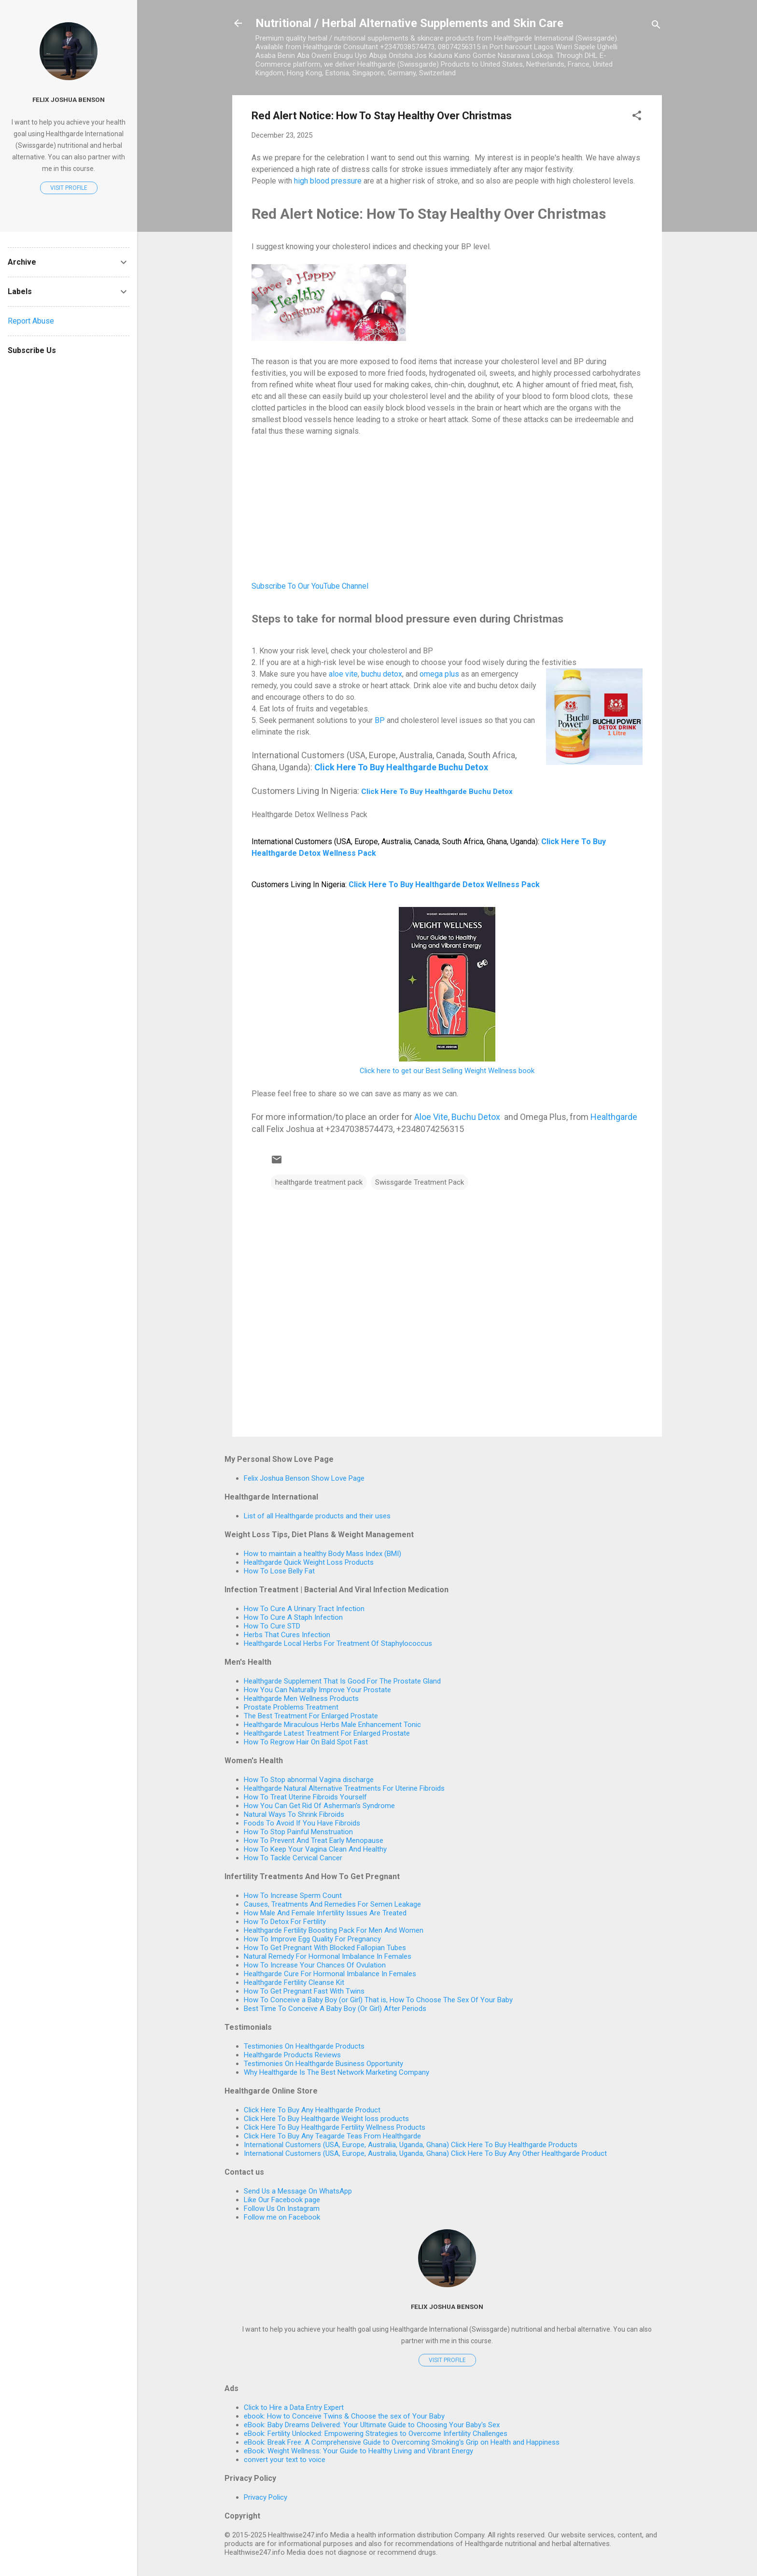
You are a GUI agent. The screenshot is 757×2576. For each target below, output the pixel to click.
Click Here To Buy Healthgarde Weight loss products (326, 2118)
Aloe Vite (431, 1117)
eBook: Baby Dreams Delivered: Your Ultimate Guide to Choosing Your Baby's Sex (372, 2424)
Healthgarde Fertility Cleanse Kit (294, 1982)
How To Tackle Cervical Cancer (293, 1858)
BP (380, 720)
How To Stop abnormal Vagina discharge (309, 1779)
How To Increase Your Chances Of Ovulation (315, 1965)
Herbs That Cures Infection (287, 1634)
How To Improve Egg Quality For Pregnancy (312, 1939)
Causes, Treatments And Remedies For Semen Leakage (332, 1904)
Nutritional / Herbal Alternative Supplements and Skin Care (409, 23)
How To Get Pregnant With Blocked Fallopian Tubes (325, 1947)
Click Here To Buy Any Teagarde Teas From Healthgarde (332, 2136)
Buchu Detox (475, 1117)
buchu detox (381, 674)
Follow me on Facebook (282, 2217)
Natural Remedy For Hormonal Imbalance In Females (327, 1956)
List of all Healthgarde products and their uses (317, 1516)
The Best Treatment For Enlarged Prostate (311, 1716)
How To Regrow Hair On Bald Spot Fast (306, 1742)
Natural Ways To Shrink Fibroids (294, 1814)
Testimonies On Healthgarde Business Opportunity (323, 2063)
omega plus (439, 674)
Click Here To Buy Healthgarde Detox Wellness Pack (444, 884)
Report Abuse (31, 321)
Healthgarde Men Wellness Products (301, 1698)
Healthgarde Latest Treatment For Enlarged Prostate (327, 1733)
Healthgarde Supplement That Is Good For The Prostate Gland (342, 1681)
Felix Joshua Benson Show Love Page (304, 1478)
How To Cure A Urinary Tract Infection (304, 1608)
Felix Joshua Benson (447, 2306)
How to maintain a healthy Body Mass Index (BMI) (322, 1553)
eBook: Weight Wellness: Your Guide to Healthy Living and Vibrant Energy (358, 2451)
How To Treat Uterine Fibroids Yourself (305, 1797)
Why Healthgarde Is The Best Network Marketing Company (336, 2072)
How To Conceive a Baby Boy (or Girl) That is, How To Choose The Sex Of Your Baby (378, 2000)
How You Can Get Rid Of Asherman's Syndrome (319, 1805)
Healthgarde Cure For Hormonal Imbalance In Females (330, 1973)
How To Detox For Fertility (285, 1921)
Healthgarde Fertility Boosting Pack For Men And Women (333, 1930)
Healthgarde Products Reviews (292, 2055)
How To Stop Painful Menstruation (298, 1831)
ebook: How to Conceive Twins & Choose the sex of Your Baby (344, 2416)
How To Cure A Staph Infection (293, 1617)
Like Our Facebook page (282, 2199)
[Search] (656, 26)
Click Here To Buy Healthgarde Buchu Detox (401, 767)
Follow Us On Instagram (282, 2208)
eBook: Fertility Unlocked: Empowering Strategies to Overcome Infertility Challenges (375, 2433)
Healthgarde (613, 1117)
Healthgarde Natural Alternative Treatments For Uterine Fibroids (344, 1788)
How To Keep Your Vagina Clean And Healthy (315, 1849)
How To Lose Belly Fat (279, 1571)
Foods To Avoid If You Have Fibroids (302, 1823)
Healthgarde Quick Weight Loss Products (309, 1562)
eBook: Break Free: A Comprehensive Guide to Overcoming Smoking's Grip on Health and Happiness (402, 2442)
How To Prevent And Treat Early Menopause (313, 1840)
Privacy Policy (265, 2497)
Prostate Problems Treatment (291, 1707)
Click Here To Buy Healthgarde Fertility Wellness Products (334, 2127)
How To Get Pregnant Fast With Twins (304, 1991)
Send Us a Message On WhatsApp (298, 2191)
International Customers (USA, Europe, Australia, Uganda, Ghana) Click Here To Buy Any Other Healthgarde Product (425, 2153)
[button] (637, 117)
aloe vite (343, 674)
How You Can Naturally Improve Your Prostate (317, 1689)
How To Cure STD (272, 1626)
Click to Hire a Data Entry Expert (294, 2407)
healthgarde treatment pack (319, 1182)
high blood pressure (328, 180)
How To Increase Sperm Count (293, 1895)
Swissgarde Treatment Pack (419, 1182)
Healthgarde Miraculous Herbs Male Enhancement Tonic (332, 1724)
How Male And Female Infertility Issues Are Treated (325, 1913)
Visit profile (447, 2360)
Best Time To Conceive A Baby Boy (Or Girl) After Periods (335, 2008)
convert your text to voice (284, 2459)
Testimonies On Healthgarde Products (304, 2046)
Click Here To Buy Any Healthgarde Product (312, 2110)
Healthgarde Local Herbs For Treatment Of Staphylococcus (338, 1643)
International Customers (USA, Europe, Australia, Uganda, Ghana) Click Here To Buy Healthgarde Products (410, 2144)
